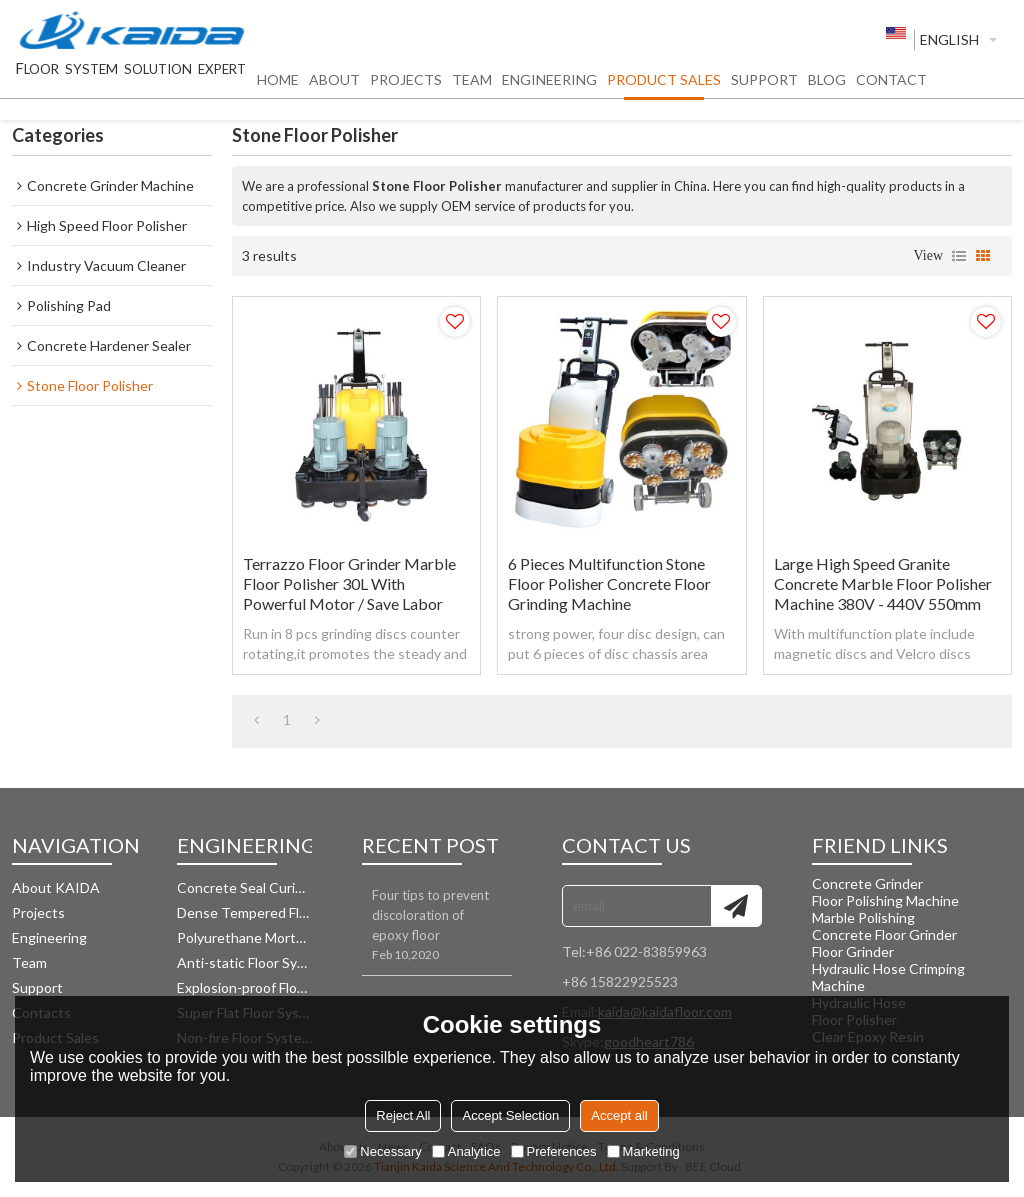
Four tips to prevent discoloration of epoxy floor (430, 915)
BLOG (827, 85)
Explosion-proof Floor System (244, 987)
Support (37, 987)
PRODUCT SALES (664, 85)
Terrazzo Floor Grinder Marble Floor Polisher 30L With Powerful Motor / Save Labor (349, 583)
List (959, 256)
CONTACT (891, 85)
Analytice (466, 1151)
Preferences (554, 1151)
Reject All (403, 1115)
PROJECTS (406, 85)
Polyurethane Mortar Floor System (244, 937)
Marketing (643, 1151)
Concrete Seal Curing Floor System (244, 887)
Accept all (619, 1115)
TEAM (472, 85)
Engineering (49, 937)
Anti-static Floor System (244, 962)
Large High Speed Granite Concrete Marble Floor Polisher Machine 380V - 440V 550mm (883, 583)
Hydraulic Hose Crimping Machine (888, 977)
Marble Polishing (863, 917)
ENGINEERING (549, 85)
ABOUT (334, 85)
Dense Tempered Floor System (244, 912)
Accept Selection (510, 1115)
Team (29, 962)
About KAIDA (56, 887)
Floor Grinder (853, 951)
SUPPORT (764, 85)
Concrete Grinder (867, 883)
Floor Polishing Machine (885, 900)
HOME (278, 85)
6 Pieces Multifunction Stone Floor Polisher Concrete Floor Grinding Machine (609, 583)
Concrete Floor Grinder (884, 934)
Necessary (382, 1151)
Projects (38, 912)
